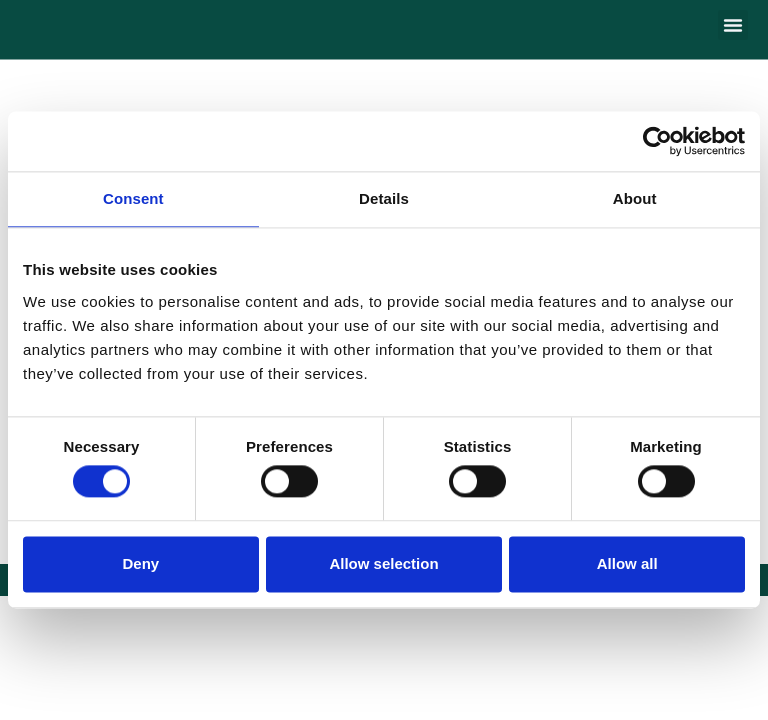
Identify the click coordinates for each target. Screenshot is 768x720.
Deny (140, 563)
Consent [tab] (133, 198)
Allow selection (383, 563)
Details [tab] (384, 198)
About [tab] (635, 198)
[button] (733, 25)
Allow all (627, 563)
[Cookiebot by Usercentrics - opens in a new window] (657, 141)
